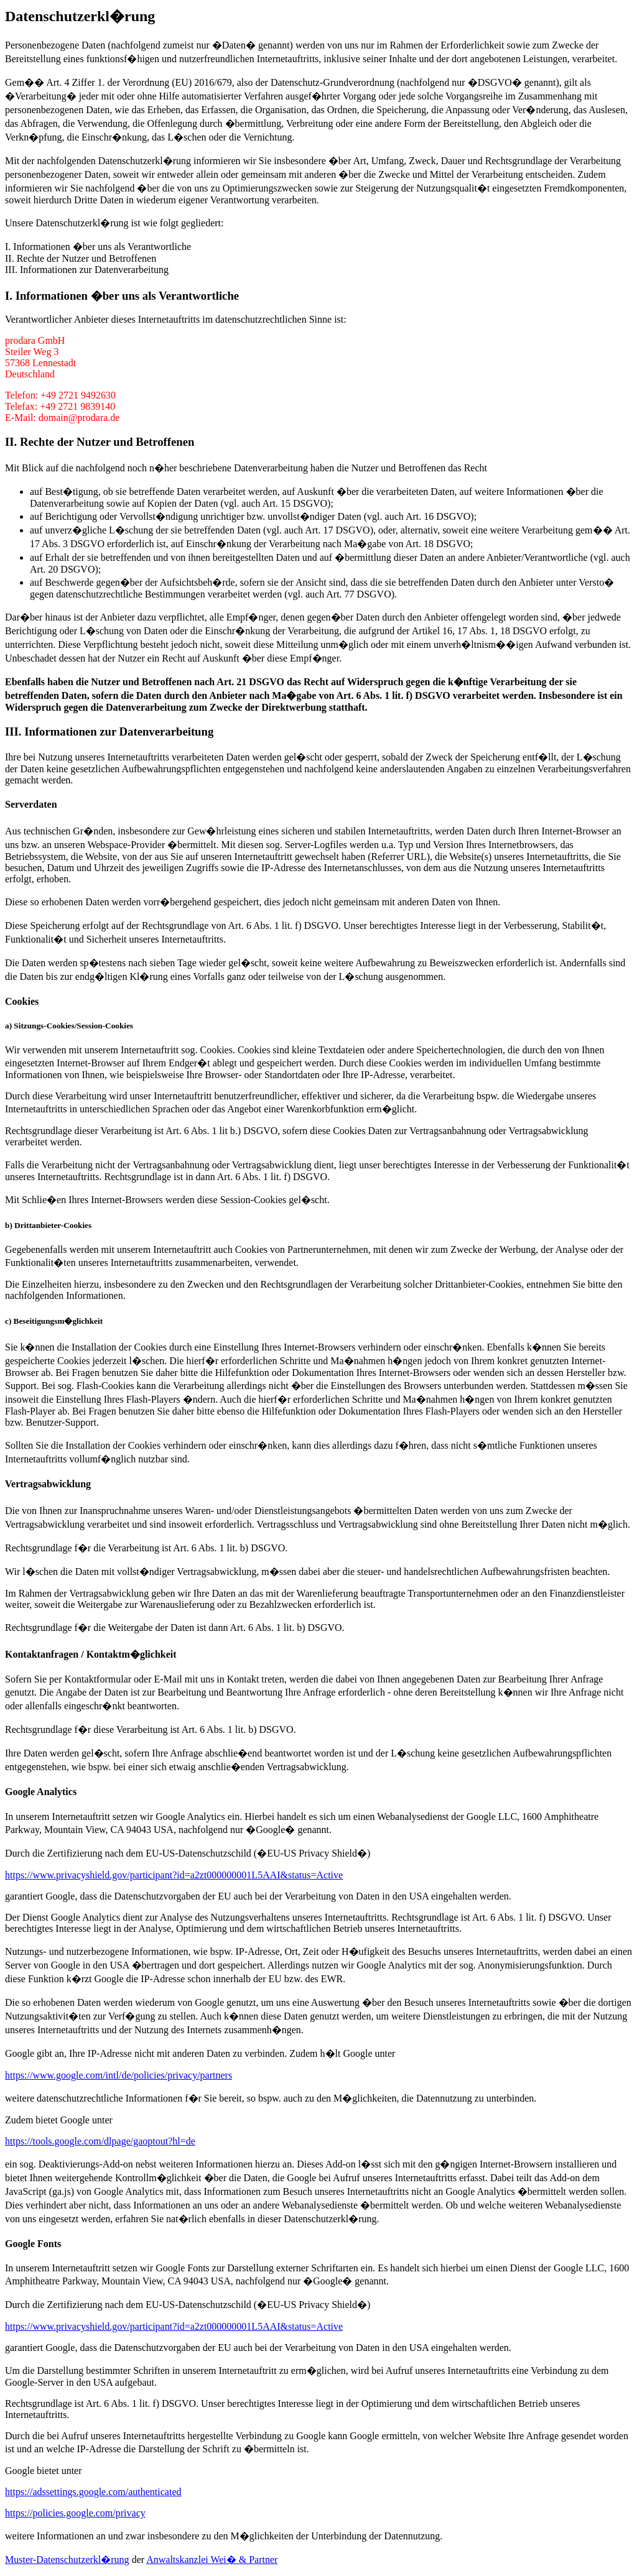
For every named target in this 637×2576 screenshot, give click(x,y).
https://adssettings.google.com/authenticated (93, 2491)
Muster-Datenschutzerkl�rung (67, 2559)
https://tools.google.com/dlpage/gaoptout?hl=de (100, 2141)
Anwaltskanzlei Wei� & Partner (211, 2559)
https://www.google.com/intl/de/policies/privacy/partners (118, 2075)
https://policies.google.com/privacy (75, 2513)
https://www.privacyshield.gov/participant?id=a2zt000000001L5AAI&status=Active (174, 1875)
